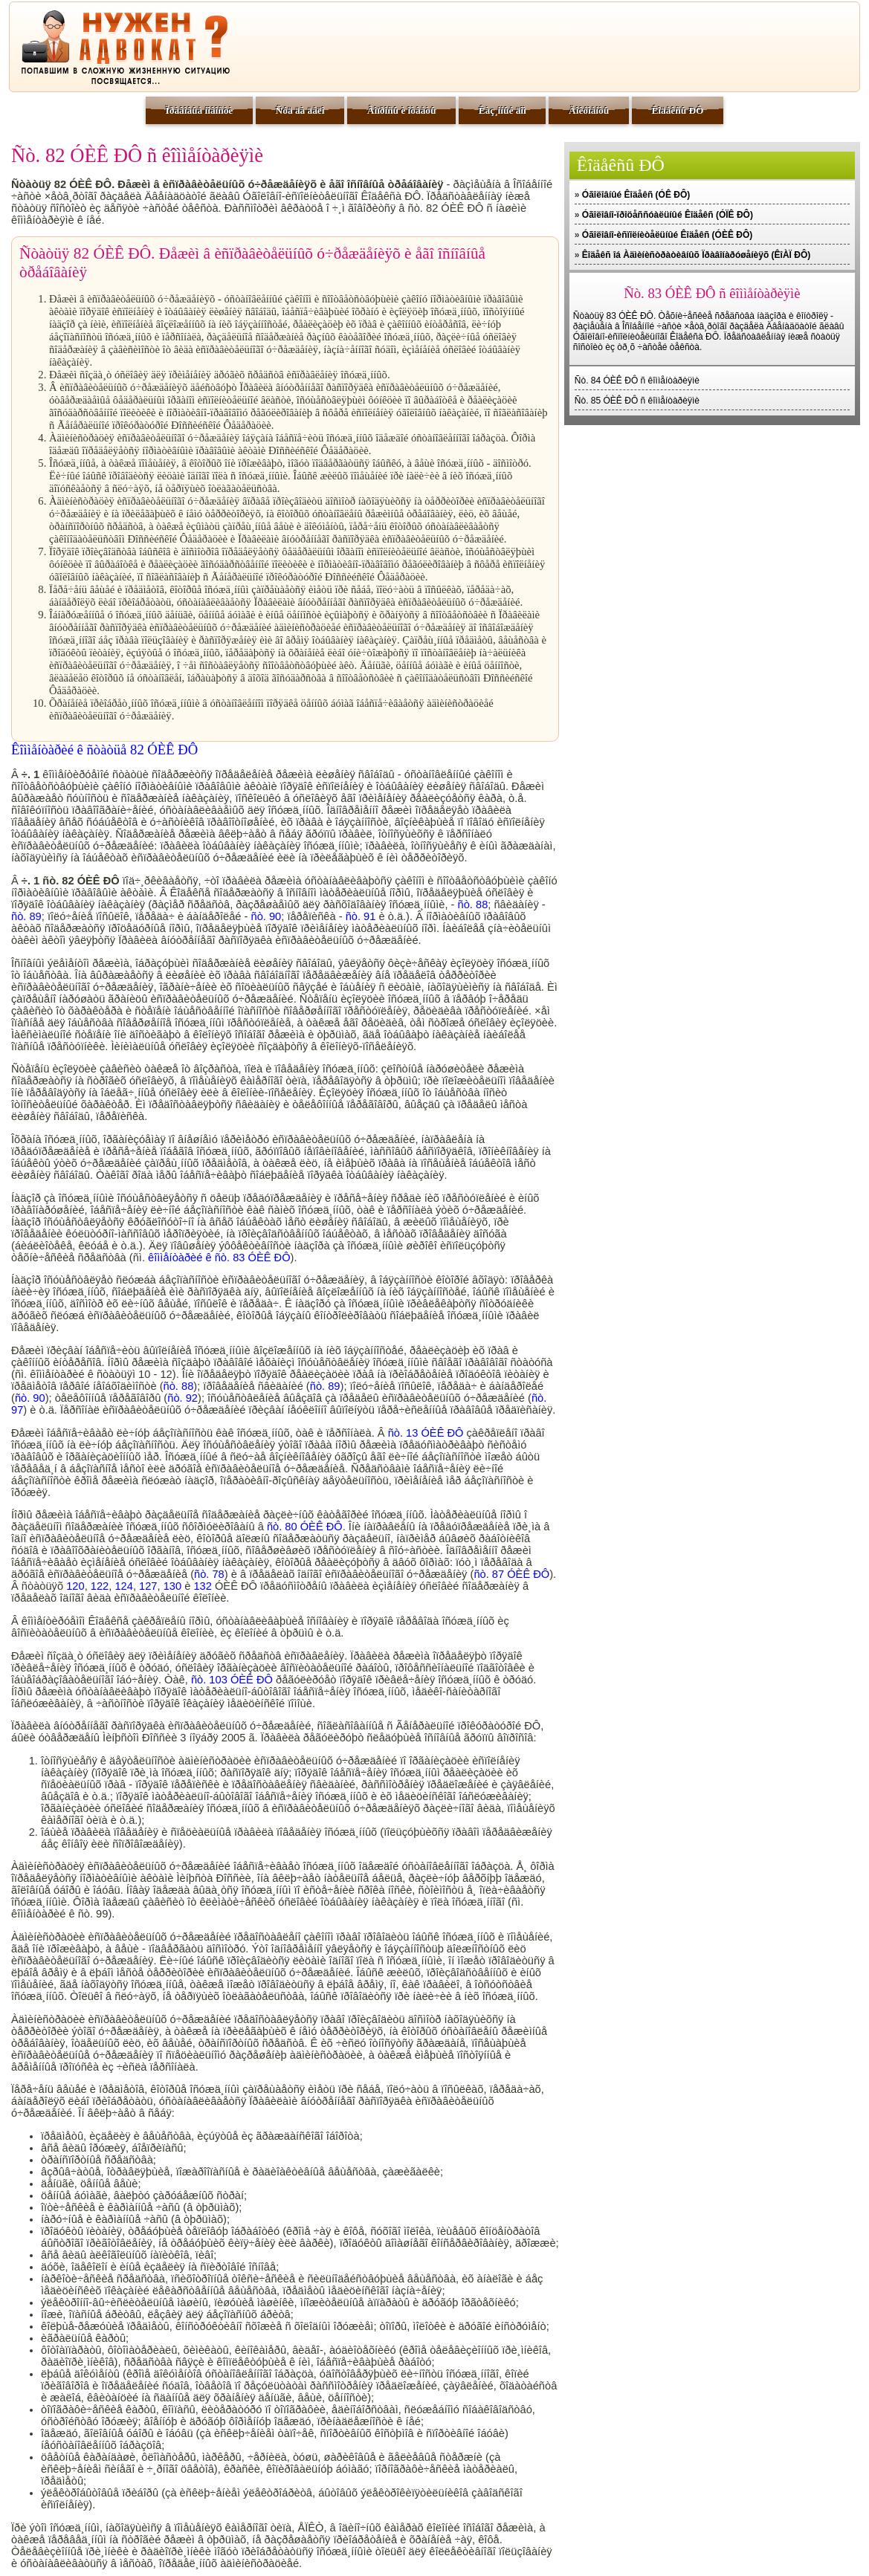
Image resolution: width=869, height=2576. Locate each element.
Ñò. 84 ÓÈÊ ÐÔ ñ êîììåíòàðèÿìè (637, 380)
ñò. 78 (209, 1574)
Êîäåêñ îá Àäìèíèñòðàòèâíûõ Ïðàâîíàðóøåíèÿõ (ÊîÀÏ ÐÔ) (696, 255)
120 (75, 1586)
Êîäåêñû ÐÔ (677, 110)
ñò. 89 (26, 916)
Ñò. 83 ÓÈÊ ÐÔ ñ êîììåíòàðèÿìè (712, 293)
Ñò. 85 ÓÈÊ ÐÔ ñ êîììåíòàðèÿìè (637, 400)
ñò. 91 (361, 916)
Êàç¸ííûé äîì (502, 110)
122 (100, 1586)
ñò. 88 (473, 904)
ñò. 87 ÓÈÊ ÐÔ (511, 1574)
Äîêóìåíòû (589, 110)
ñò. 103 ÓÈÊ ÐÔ (232, 1680)
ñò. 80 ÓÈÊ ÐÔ (305, 1527)
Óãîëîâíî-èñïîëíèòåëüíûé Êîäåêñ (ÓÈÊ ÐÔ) (667, 235)
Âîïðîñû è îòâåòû (401, 110)
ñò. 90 (266, 916)
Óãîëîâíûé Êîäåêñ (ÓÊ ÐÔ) (636, 195)
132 (202, 1586)
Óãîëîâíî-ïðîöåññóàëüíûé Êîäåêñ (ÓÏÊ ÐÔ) (667, 215)
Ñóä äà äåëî (300, 110)
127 (148, 1586)
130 (172, 1586)
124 (123, 1586)
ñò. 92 (182, 1398)
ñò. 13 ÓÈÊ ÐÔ (426, 1433)
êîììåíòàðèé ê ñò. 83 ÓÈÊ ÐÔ (219, 1257)
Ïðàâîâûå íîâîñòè (199, 110)
